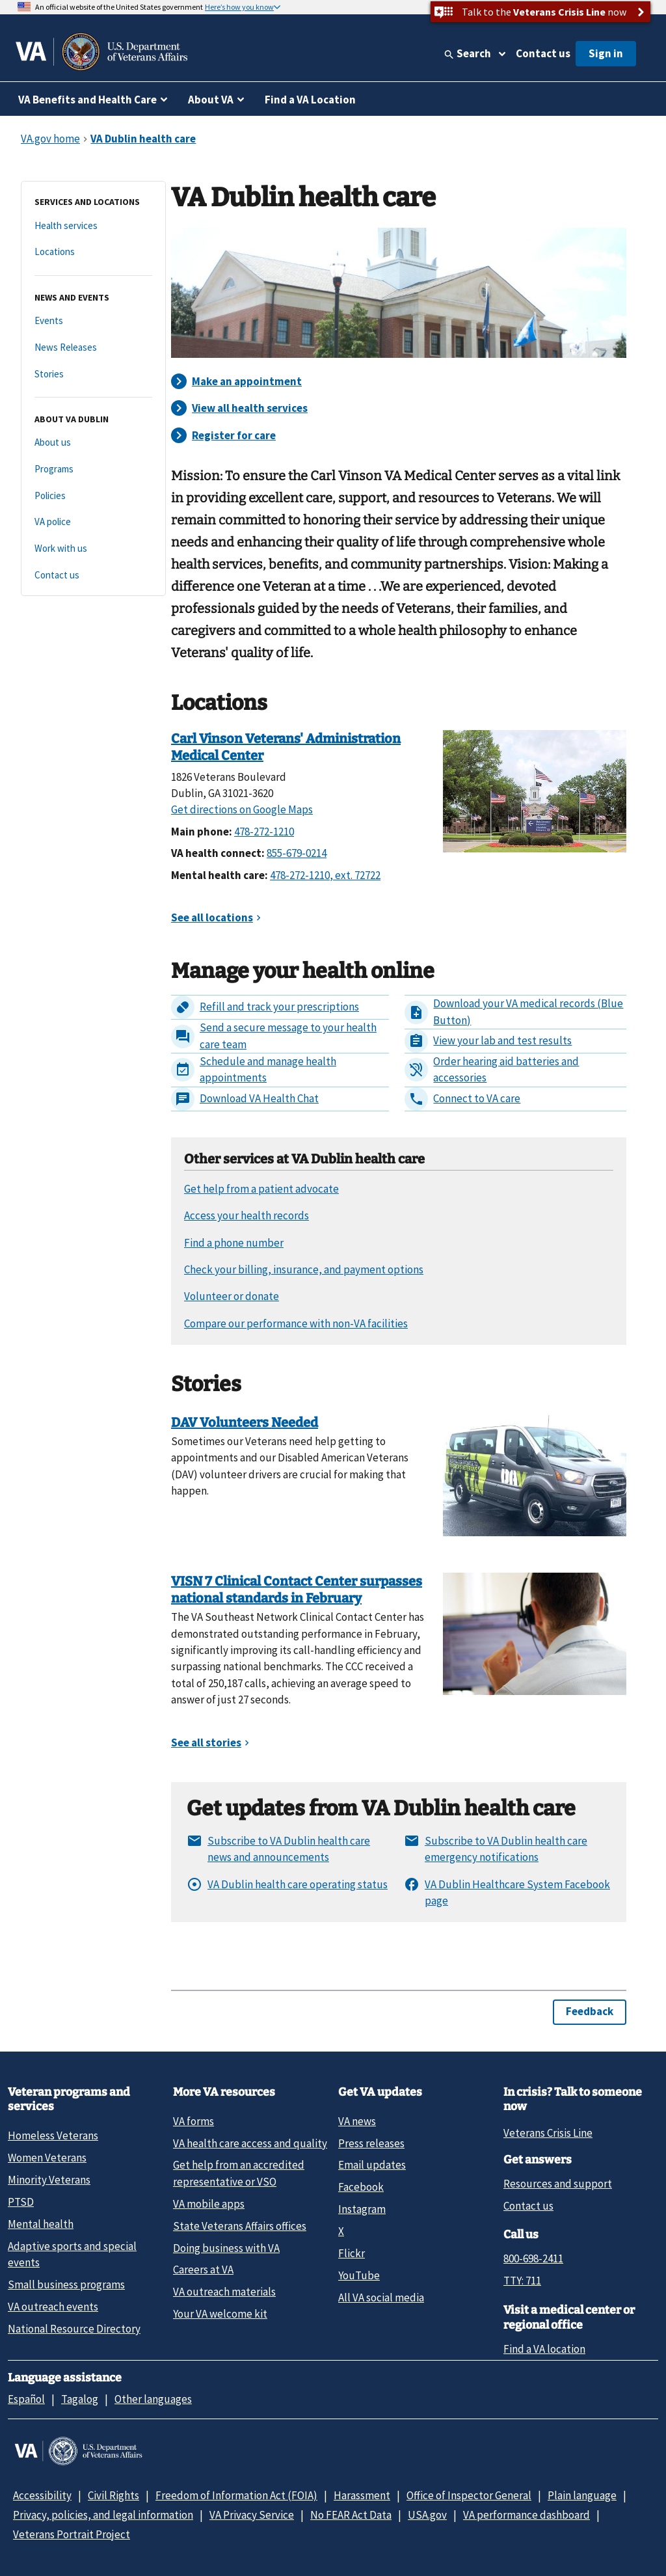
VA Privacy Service (251, 2515)
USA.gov (427, 2515)
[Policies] (93, 496)
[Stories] (93, 374)
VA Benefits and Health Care (87, 99)
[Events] (93, 321)
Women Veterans (47, 2157)
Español (26, 2399)
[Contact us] (93, 575)
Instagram (362, 2209)
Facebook (361, 2187)
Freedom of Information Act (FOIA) (236, 2495)
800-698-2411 (533, 2258)
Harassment (362, 2495)
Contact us (543, 53)
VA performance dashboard (526, 2515)
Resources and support (557, 2183)
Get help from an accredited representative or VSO (238, 2173)
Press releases (371, 2143)
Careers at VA (203, 2269)
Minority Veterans (49, 2180)
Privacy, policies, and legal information (103, 2515)
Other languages (153, 2399)
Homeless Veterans (53, 2135)
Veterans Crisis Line (548, 2133)
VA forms (193, 2121)
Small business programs (66, 2284)
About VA (210, 99)
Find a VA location (544, 2349)
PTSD (21, 2202)
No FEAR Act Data (351, 2515)
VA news (357, 2121)
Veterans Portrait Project (71, 2534)
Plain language (582, 2495)
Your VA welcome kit (220, 2314)
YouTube (359, 2275)
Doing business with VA (226, 2248)
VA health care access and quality (250, 2143)
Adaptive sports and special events (72, 2254)
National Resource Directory (74, 2329)
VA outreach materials (224, 2292)
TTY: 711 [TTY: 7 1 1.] (522, 2280)
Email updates (372, 2165)
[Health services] (93, 226)
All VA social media (381, 2297)
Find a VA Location (310, 99)
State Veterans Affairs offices (239, 2226)
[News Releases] (93, 347)
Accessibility (42, 2495)
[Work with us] (93, 549)
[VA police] (93, 522)
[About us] (93, 442)
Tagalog (79, 2399)
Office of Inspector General (468, 2495)
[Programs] (93, 469)
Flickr (351, 2253)
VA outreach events (53, 2306)
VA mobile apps (209, 2204)
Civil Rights (113, 2495)
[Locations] (93, 252)
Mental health (40, 2224)
